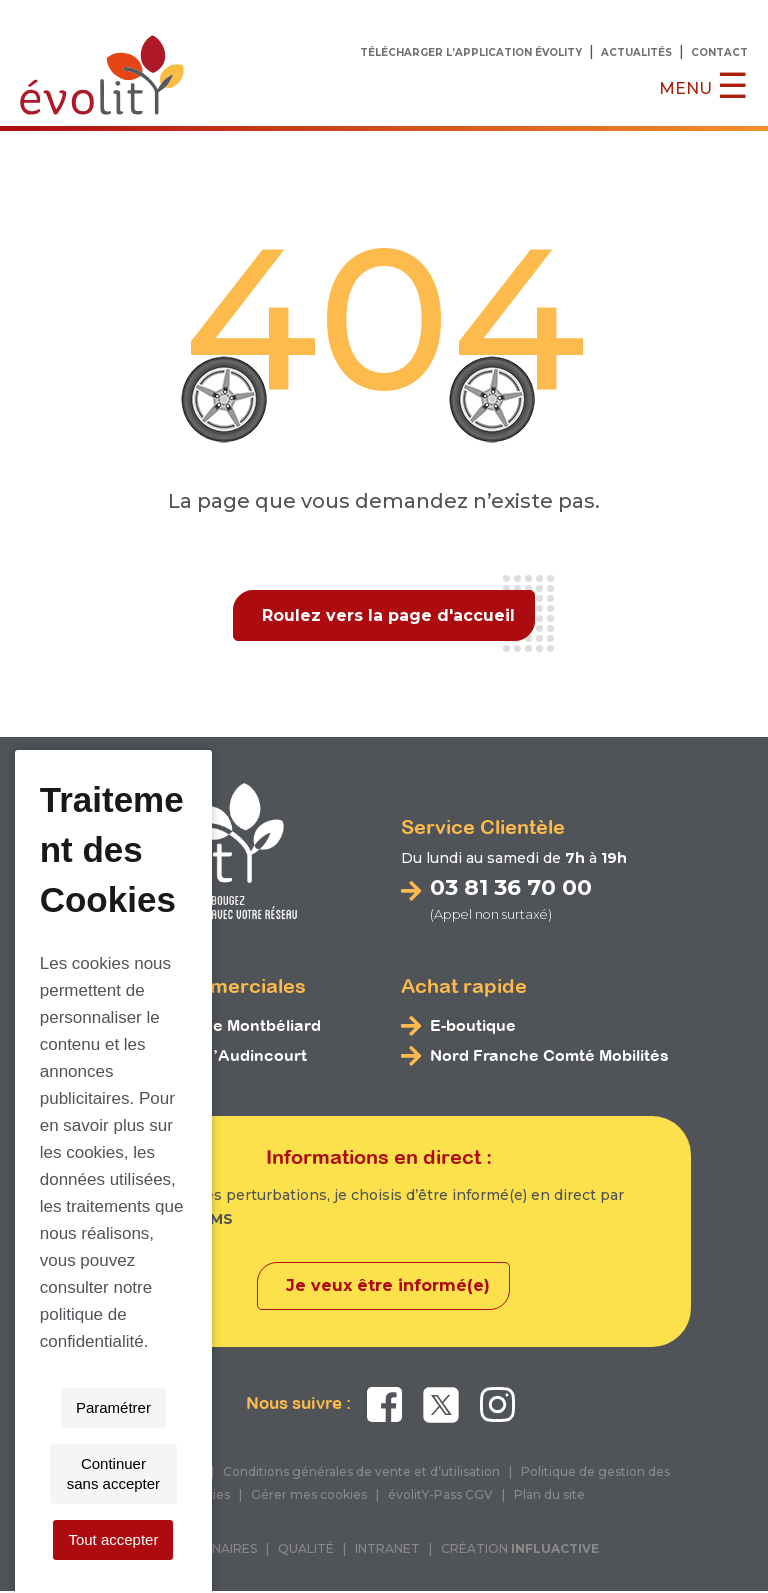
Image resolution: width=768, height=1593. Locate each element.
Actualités (636, 52)
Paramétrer (207, 1539)
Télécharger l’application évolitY (471, 52)
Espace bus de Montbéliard (213, 1027)
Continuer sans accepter (376, 1539)
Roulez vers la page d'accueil (388, 615)
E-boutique (473, 1027)
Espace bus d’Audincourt (206, 1057)
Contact (719, 52)
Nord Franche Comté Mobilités (549, 1057)
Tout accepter (553, 1539)
